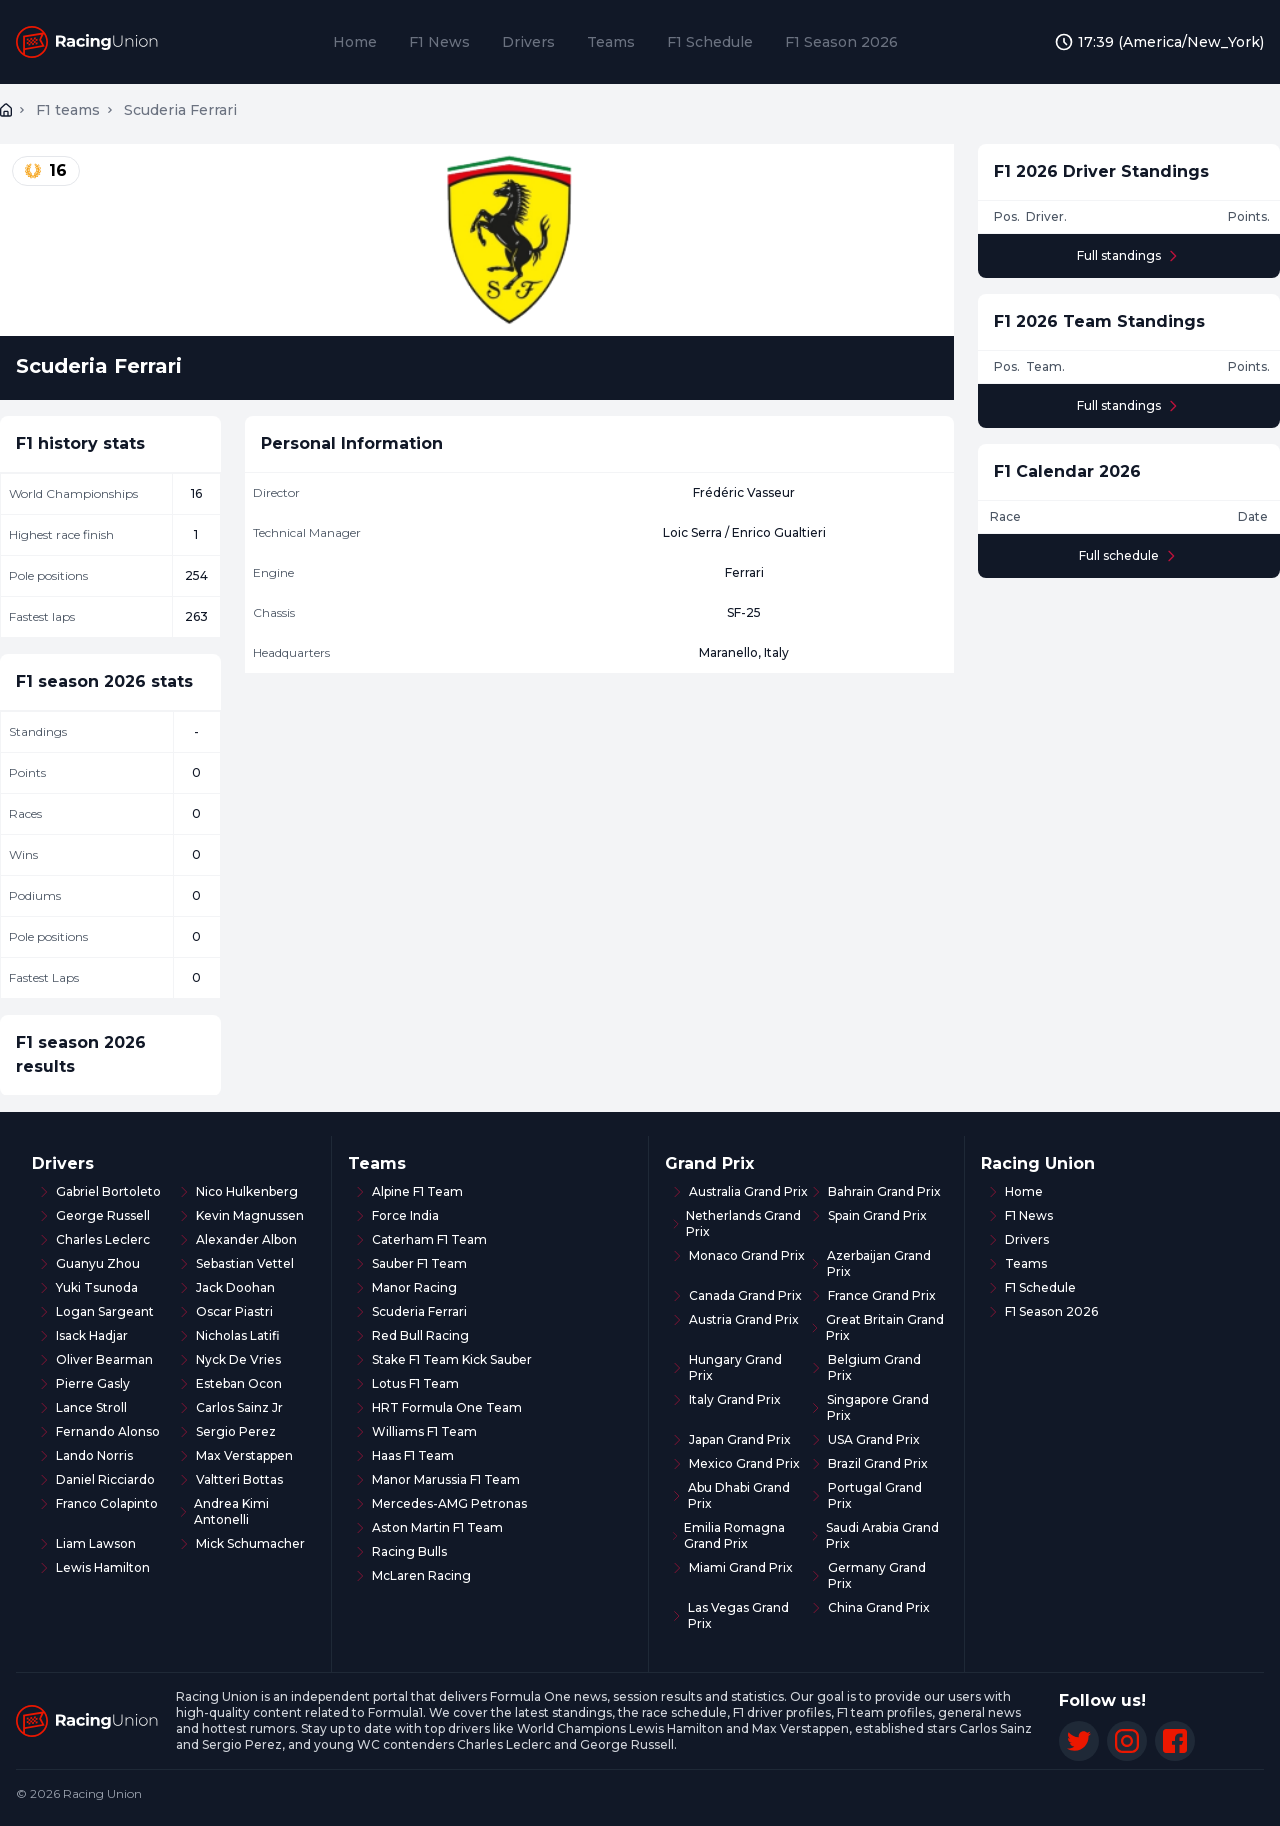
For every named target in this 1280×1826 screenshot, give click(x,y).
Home (355, 42)
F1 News (439, 42)
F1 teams (68, 110)
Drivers (528, 42)
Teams (611, 42)
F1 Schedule (710, 42)
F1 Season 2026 (841, 42)
